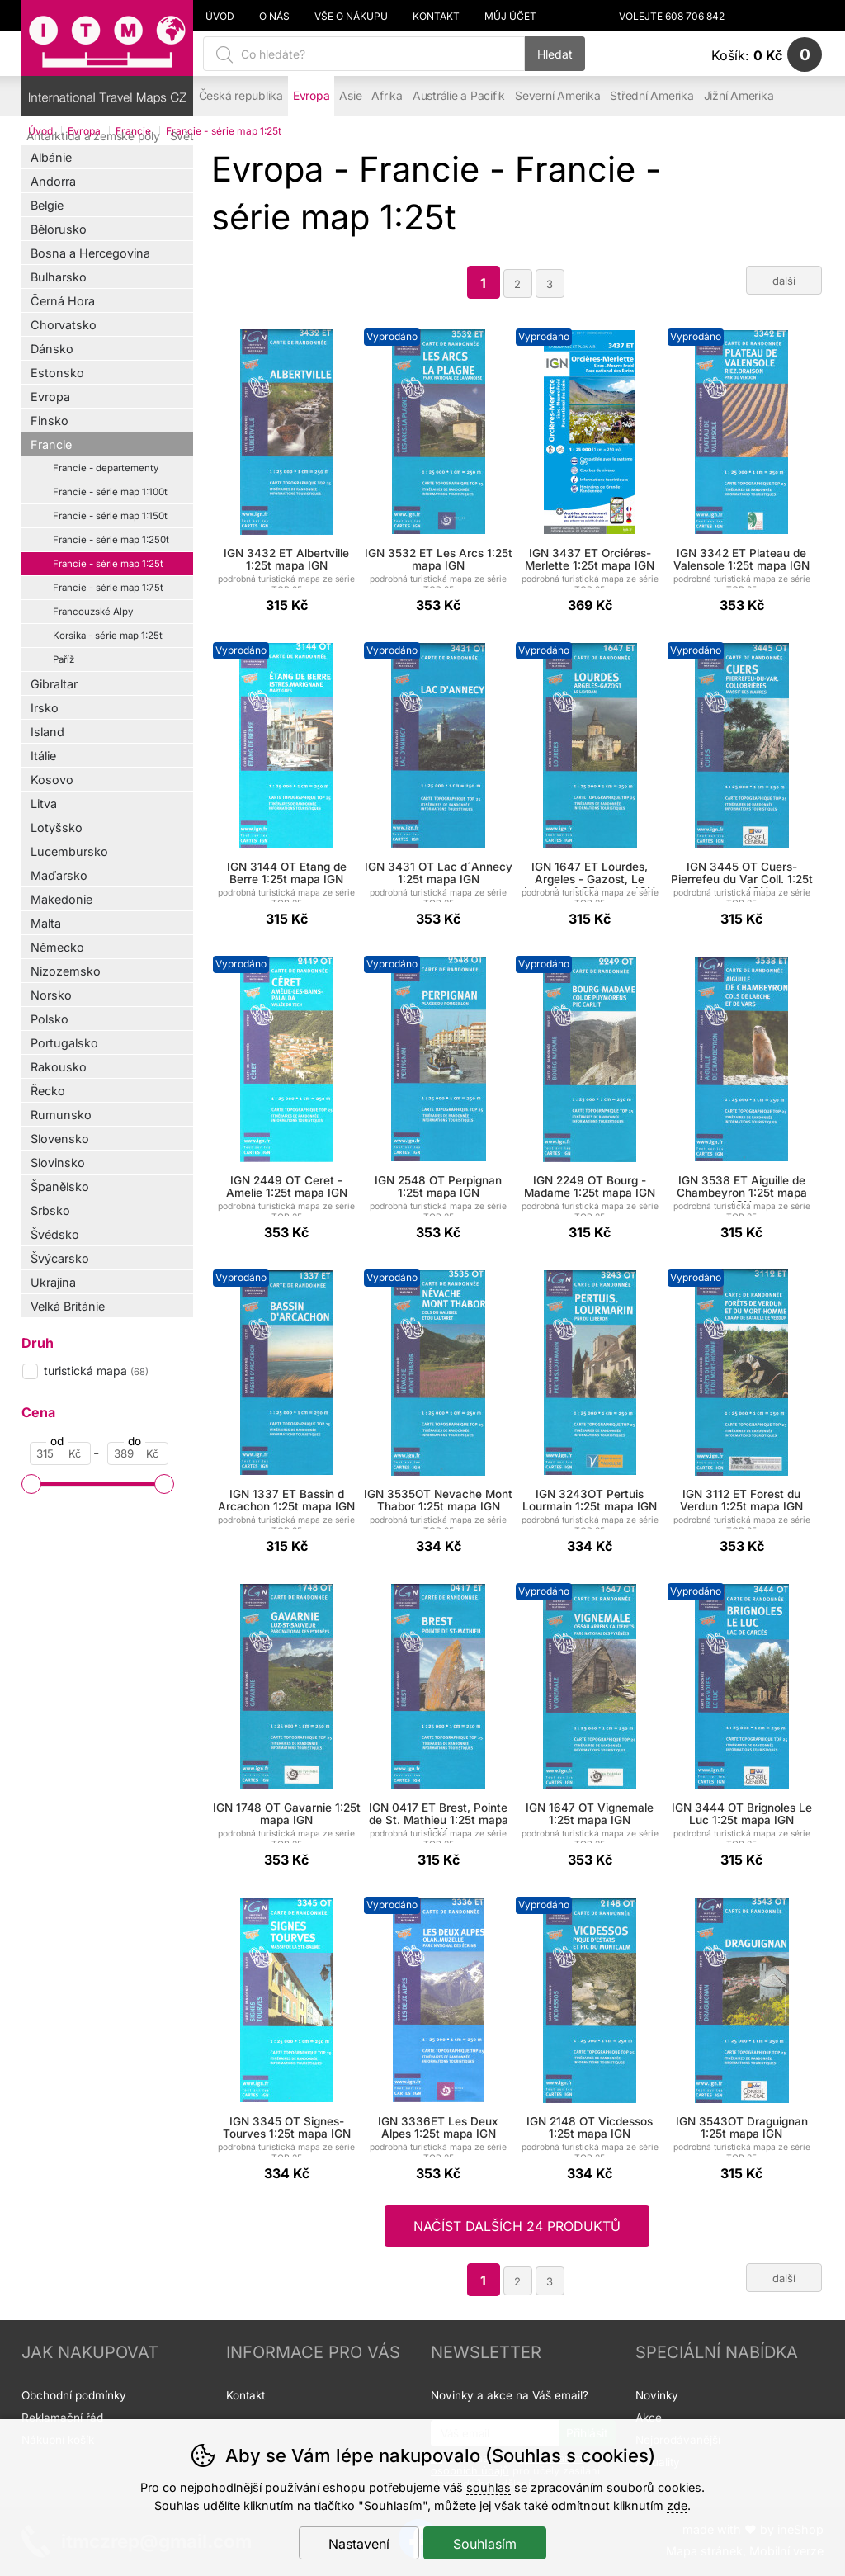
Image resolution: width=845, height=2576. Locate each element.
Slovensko (60, 1139)
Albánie (51, 157)
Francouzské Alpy (93, 611)
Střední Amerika (651, 95)
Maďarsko (59, 875)
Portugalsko (64, 1043)
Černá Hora (63, 301)
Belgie (47, 205)
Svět (182, 136)
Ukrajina (53, 1282)
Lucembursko (69, 851)
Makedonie (61, 899)
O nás (274, 16)
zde (677, 2505)
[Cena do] (137, 1453)
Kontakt (436, 16)
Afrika (387, 95)
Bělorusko (59, 229)
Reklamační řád (62, 2417)
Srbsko (50, 1210)
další (783, 280)
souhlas (488, 2487)
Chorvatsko (64, 325)
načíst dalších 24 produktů (517, 2226)
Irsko (45, 708)
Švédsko (55, 1234)
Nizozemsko (66, 971)
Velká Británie (68, 1306)
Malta (46, 923)
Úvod (219, 16)
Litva (44, 803)
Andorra (53, 181)
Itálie (43, 756)
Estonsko (57, 373)
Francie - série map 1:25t (108, 564)
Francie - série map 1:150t (110, 516)
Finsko (49, 421)
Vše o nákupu (351, 16)
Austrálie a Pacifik (459, 95)
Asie (350, 95)
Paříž (63, 659)
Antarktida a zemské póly (93, 136)
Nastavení (358, 2544)
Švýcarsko (60, 1258)
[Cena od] (60, 1453)
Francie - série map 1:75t (108, 587)
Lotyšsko (57, 827)
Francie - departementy (105, 468)
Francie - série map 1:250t (111, 540)
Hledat (555, 54)
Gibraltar (54, 684)
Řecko (48, 1091)
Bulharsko (59, 277)
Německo (57, 947)
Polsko (49, 1019)
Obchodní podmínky (73, 2395)
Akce (648, 2417)
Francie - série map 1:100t (110, 492)
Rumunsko (61, 1115)
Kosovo (52, 780)
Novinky (656, 2395)
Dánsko (52, 349)
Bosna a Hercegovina (90, 253)
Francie (51, 444)
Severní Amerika (557, 95)
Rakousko (59, 1067)
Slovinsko (58, 1163)
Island (47, 732)
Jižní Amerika (739, 95)
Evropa (50, 397)
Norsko (51, 995)
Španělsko (60, 1186)
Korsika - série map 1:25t (108, 635)
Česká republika (241, 95)
